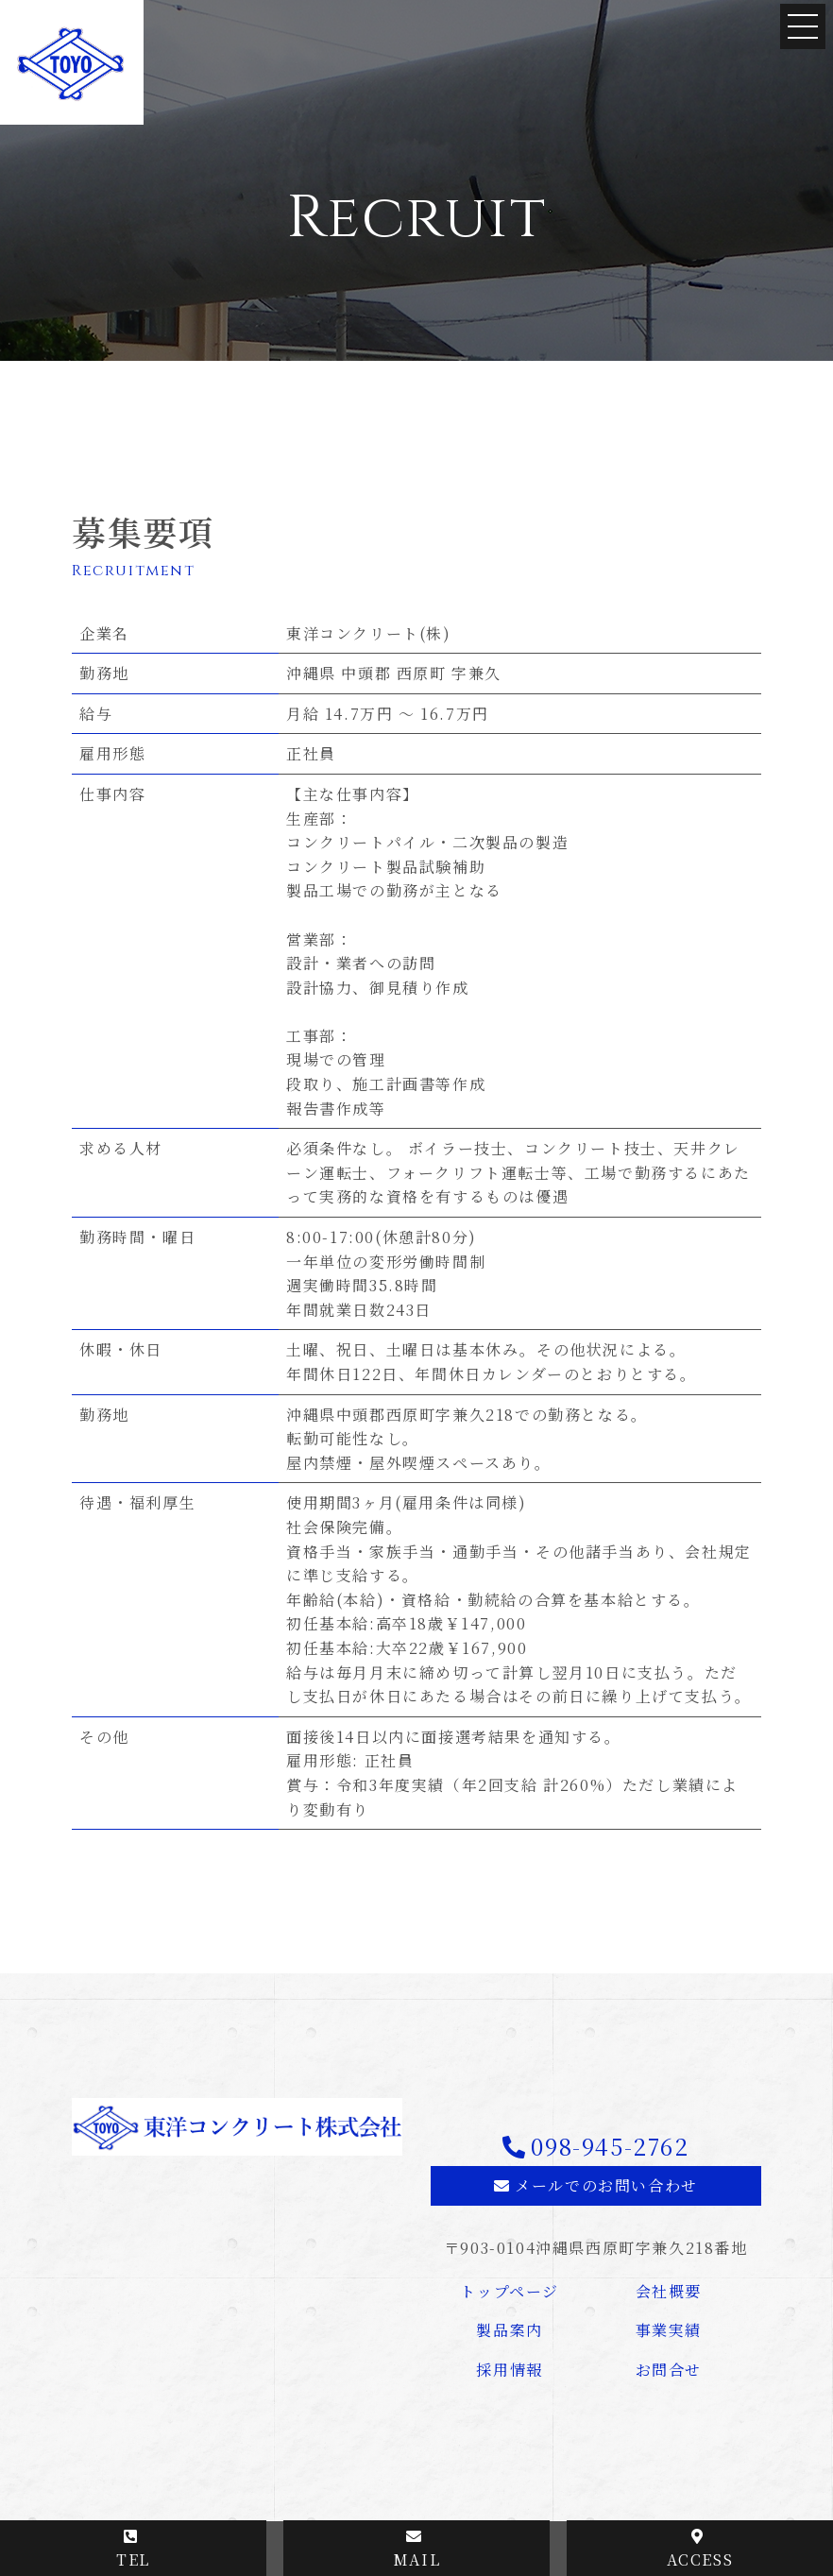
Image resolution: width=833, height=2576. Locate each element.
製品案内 (509, 2330)
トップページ (509, 2291)
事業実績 (669, 2330)
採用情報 (509, 2369)
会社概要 (669, 2291)
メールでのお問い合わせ (606, 2185)
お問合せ (669, 2369)
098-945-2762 (609, 2145)
